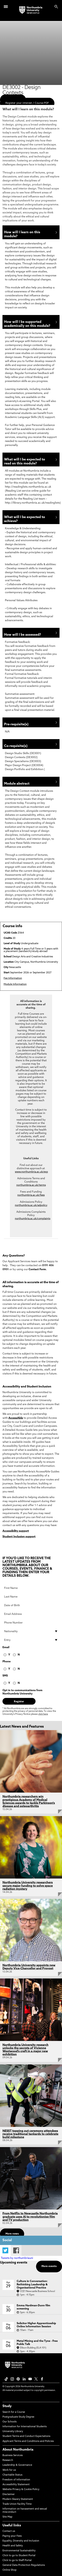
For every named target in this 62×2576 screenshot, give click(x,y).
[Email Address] (31, 1614)
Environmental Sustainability (19, 2551)
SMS (5, 1675)
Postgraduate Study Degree (18, 2417)
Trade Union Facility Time (17, 2504)
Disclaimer (8, 2494)
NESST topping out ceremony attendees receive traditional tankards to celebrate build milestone (30, 2134)
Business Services (12, 2455)
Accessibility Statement (16, 2484)
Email (5, 1647)
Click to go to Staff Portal (17, 2560)
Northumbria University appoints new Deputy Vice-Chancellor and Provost (28, 1967)
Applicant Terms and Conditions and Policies (28, 2441)
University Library (12, 2431)
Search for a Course (13, 2412)
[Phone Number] (31, 1622)
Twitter (5, 2250)
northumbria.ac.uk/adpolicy (31, 1205)
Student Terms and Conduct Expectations (26, 2436)
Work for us (9, 2470)
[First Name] (31, 1588)
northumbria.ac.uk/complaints (32, 1219)
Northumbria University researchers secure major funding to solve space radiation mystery (27, 1886)
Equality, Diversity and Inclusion (20, 2541)
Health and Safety (12, 2546)
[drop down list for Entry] (31, 1640)
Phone (6, 1661)
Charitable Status (12, 2475)
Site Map (7, 2517)
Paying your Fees (12, 2536)
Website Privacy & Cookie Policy (20, 2489)
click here (43, 1714)
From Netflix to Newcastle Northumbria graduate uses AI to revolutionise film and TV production (30, 2217)
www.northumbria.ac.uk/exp (31, 1172)
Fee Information (13, 978)
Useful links (11, 2525)
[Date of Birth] (31, 1605)
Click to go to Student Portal (18, 2555)
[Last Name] (31, 1596)
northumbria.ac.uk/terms (31, 1185)
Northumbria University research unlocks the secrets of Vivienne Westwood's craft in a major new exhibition (25, 2049)
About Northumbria (17, 2449)
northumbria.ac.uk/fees (31, 1195)
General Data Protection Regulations (23, 2565)
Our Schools (9, 2422)
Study (7, 2406)
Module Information (15, 984)
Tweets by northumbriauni (17, 2258)
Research (7, 2460)
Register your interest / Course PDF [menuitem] (27, 103)
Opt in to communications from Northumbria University (22, 1692)
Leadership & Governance (17, 2465)
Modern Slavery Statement (17, 2499)
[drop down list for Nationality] (31, 1631)
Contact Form (37, 1269)
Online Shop (9, 2570)
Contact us (8, 2531)
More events (49, 2266)
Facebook (16, 2250)
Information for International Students (24, 2426)
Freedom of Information (16, 2480)
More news (12, 2234)
